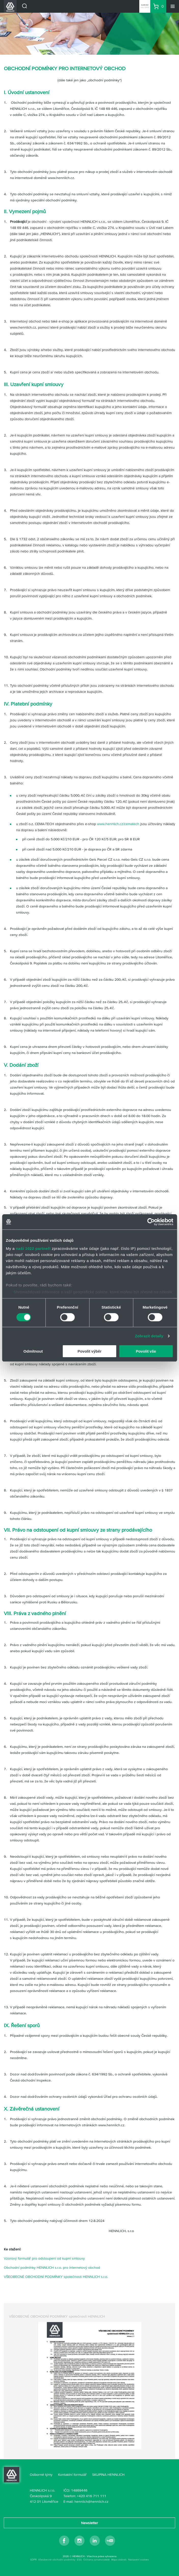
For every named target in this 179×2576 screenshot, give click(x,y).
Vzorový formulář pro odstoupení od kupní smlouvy (44, 2258)
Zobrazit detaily (149, 1336)
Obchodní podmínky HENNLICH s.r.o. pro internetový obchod (52, 2267)
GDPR (33, 2559)
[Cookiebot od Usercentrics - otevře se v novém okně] (151, 1222)
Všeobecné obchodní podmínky (56, 2559)
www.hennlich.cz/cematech (118, 824)
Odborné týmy (41, 2474)
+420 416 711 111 (91, 2496)
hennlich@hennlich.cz (91, 2501)
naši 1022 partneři (33, 1248)
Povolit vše (146, 1351)
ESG (79, 2559)
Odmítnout (33, 1351)
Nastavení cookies (138, 2559)
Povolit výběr (89, 1351)
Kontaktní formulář (72, 2474)
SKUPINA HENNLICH (108, 2474)
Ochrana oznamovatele (96, 2559)
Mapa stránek (119, 2559)
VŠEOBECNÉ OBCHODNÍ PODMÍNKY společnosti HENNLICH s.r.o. (56, 2277)
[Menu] (172, 6)
